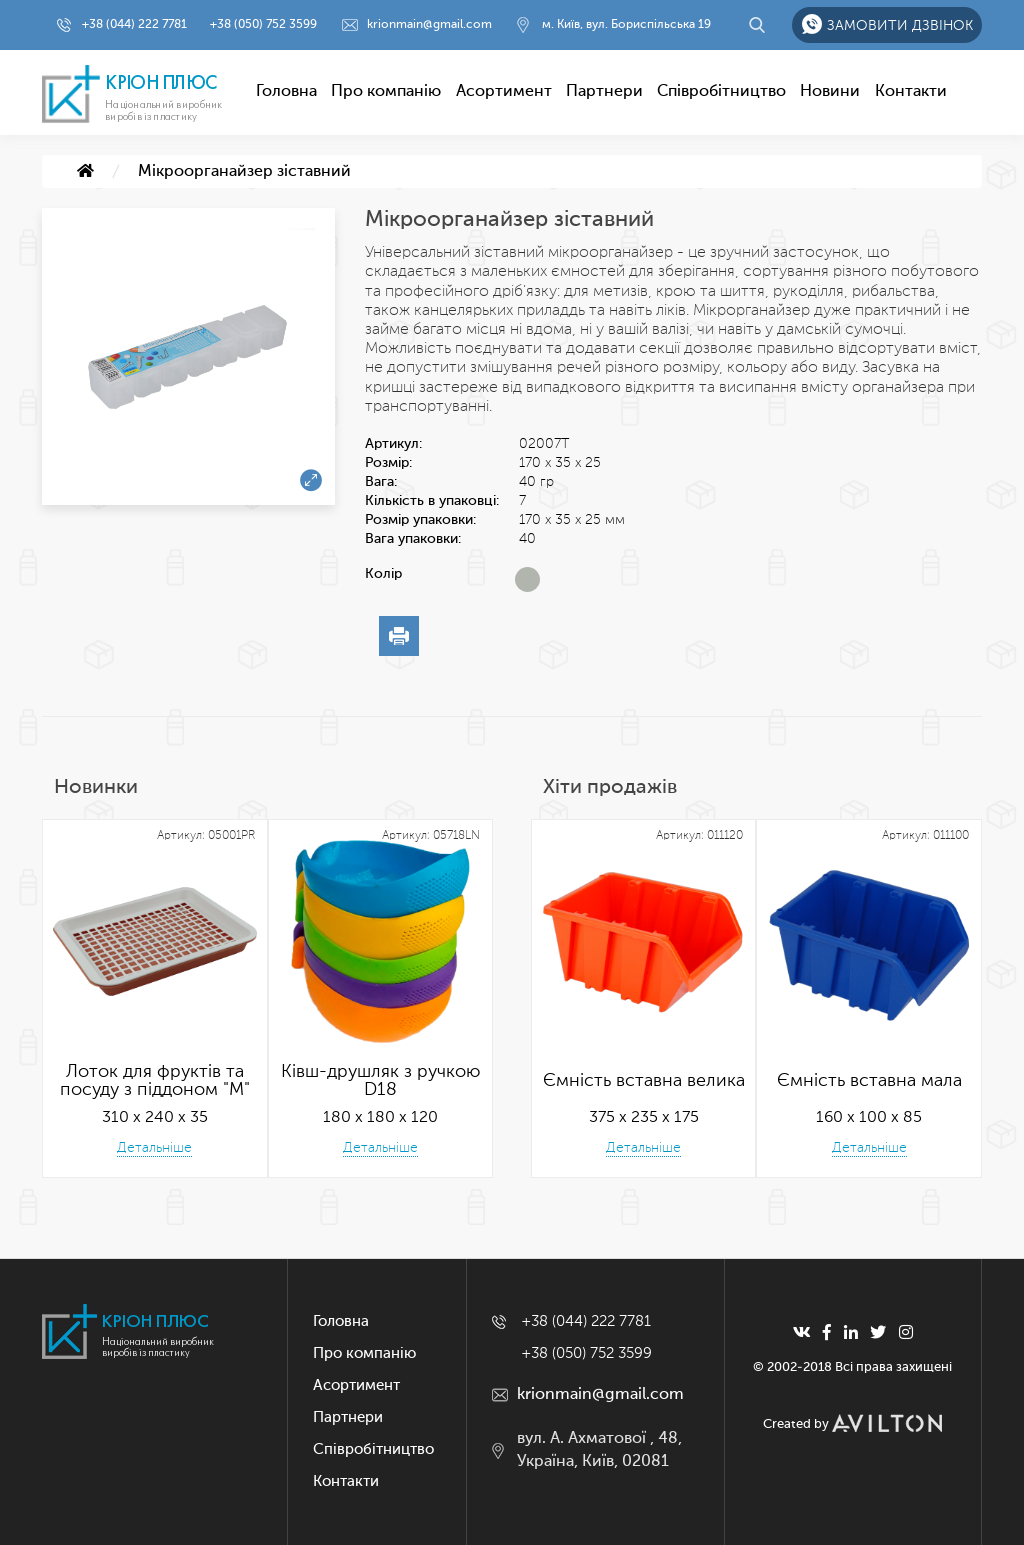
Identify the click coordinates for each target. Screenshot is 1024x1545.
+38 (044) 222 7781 (134, 25)
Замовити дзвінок (900, 26)
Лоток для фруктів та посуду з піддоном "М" (155, 1081)
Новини (830, 92)
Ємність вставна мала (869, 1081)
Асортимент (504, 92)
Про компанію (386, 92)
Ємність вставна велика (644, 1081)
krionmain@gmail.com (429, 25)
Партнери (604, 92)
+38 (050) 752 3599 (263, 25)
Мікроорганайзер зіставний (244, 172)
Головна (286, 92)
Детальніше (154, 1148)
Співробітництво (721, 92)
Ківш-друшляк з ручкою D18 (380, 1081)
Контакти (911, 92)
